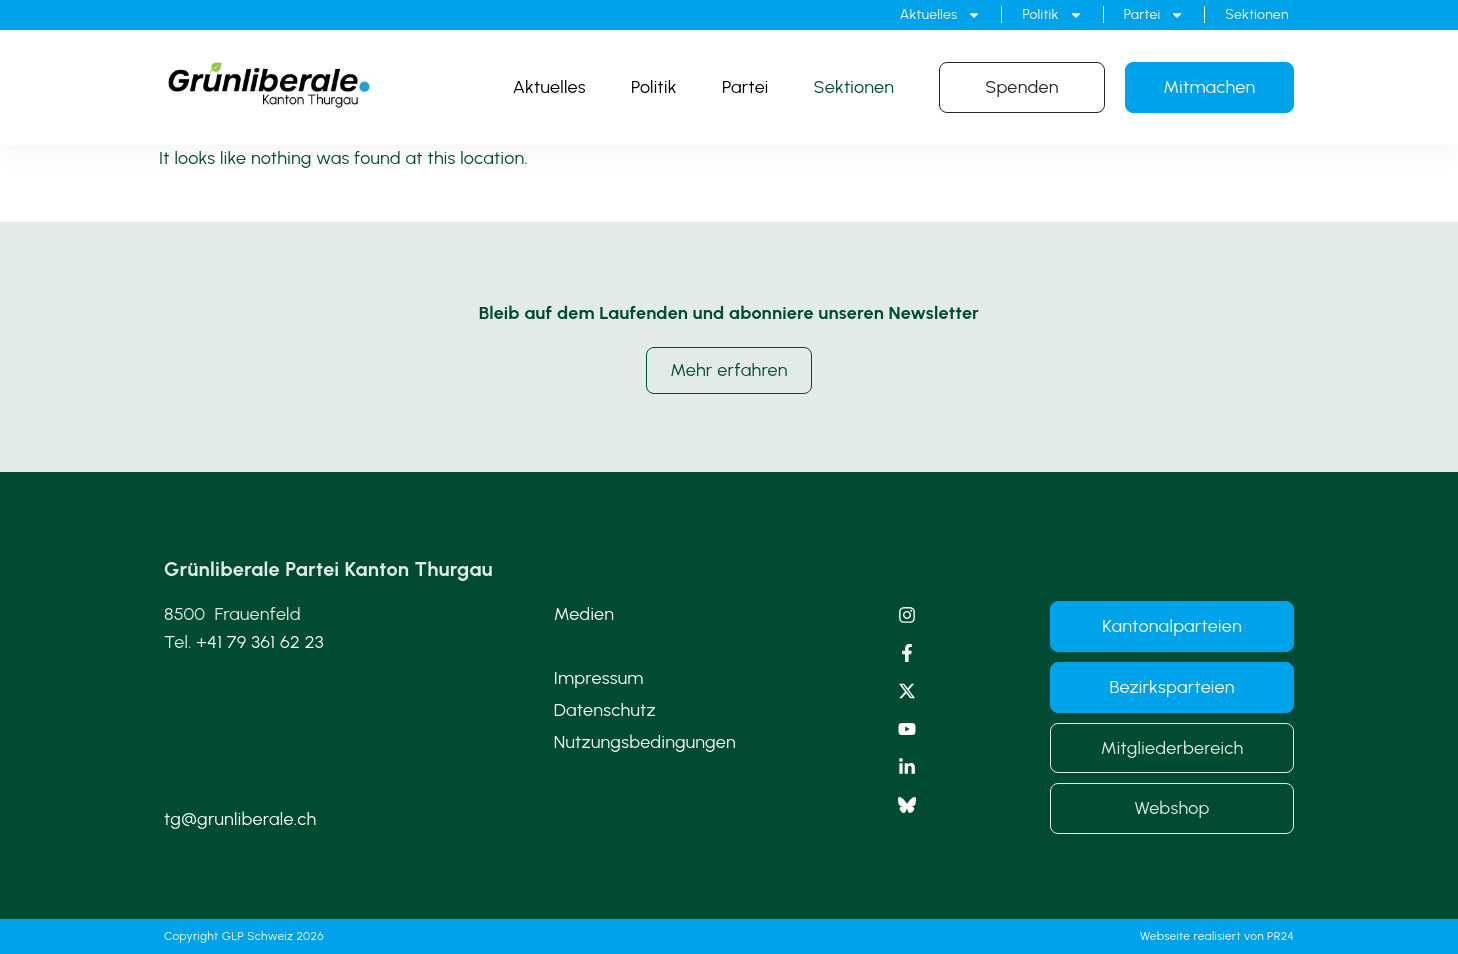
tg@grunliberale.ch (240, 819)
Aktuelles (941, 15)
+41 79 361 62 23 (260, 642)
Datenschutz (605, 710)
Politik (1052, 15)
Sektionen (1256, 14)
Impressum (599, 678)
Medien (584, 614)
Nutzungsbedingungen (645, 742)
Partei (1154, 15)
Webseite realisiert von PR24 (1217, 936)
